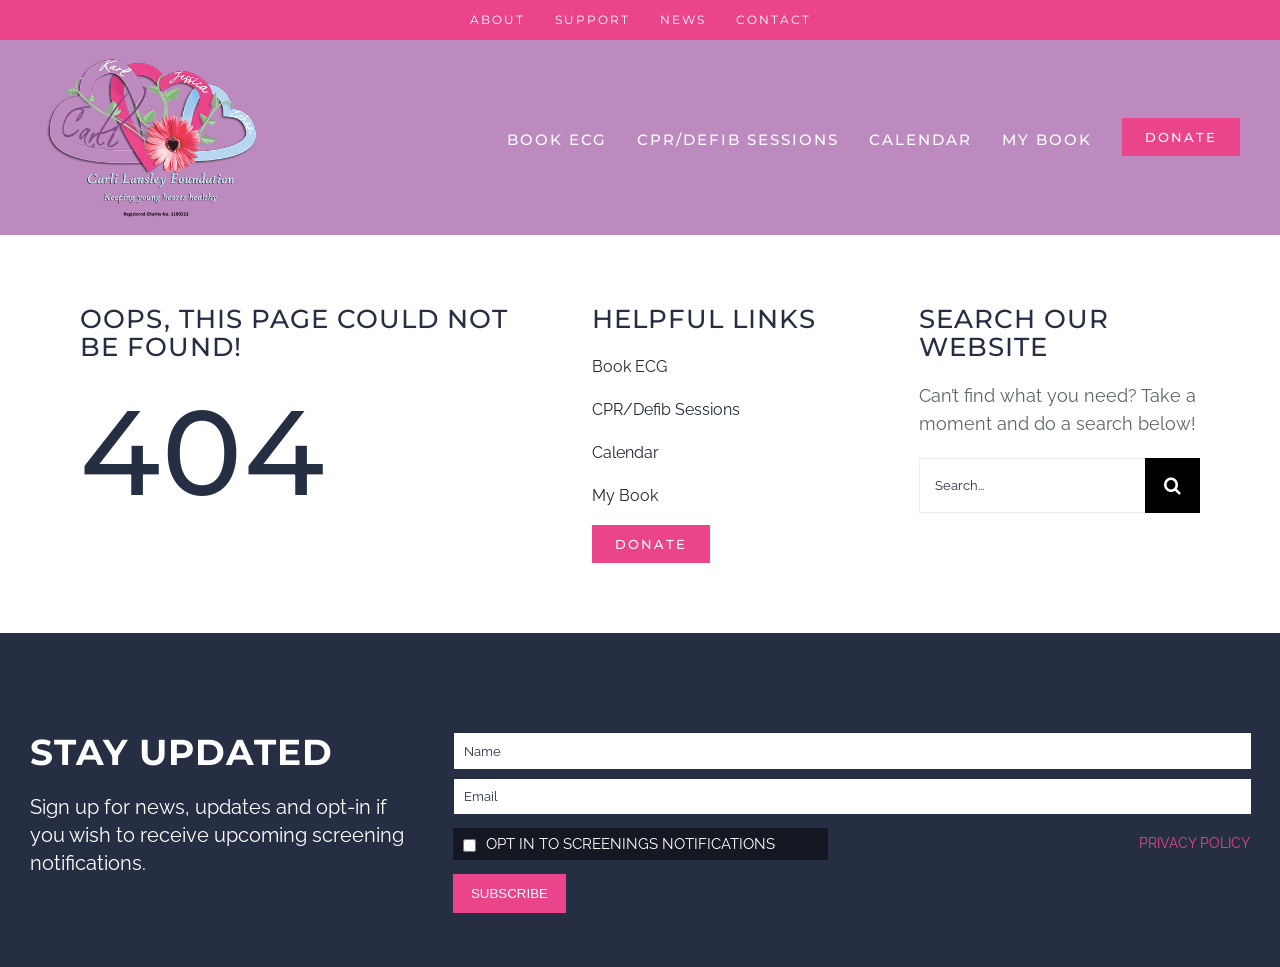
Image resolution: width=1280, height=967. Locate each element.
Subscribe (509, 893)
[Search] (1172, 485)
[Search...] (1032, 485)
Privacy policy (1194, 843)
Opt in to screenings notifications (630, 844)
